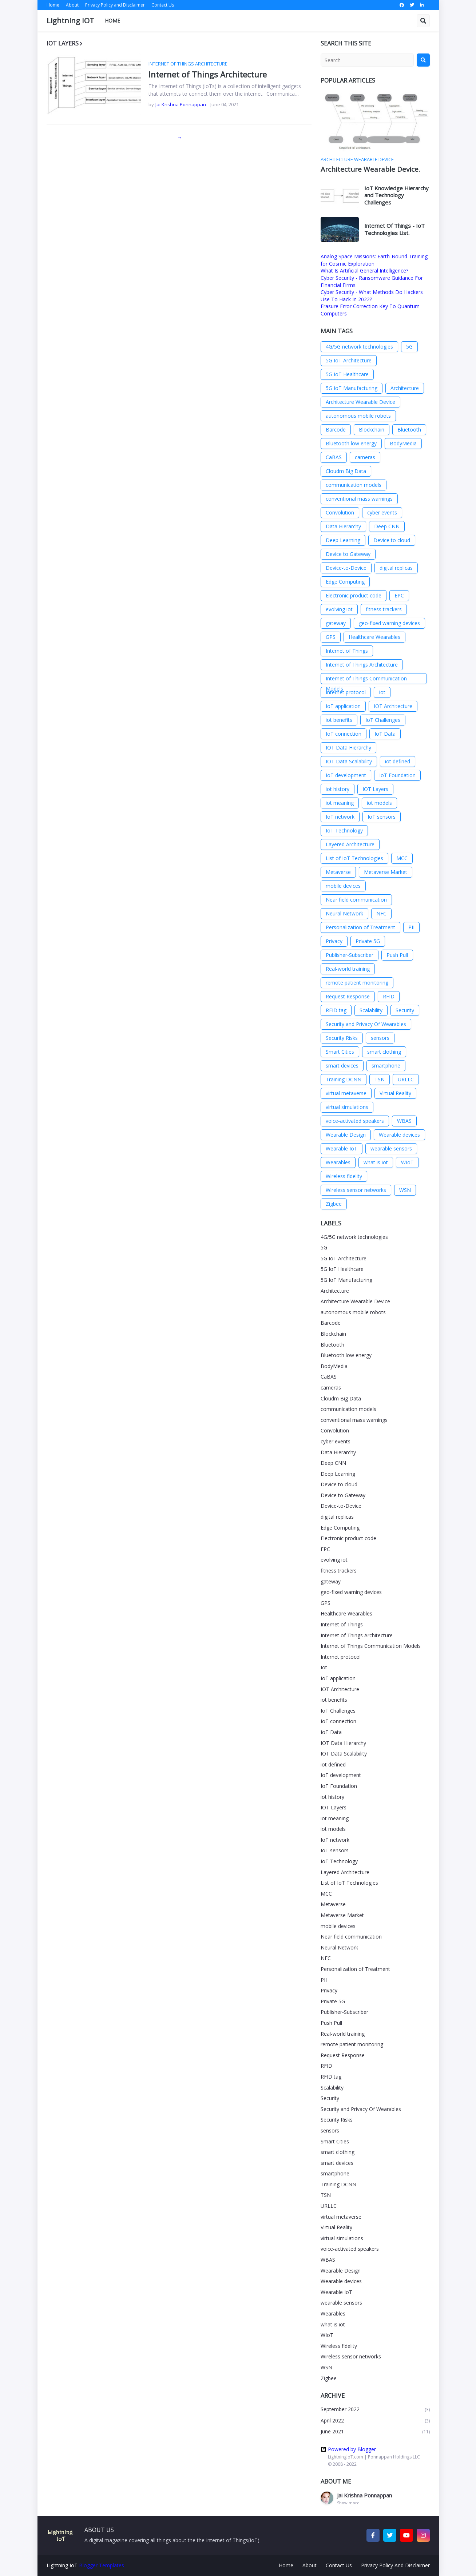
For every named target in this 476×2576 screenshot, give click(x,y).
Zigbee (334, 1203)
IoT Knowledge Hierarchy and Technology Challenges (396, 195)
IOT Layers (375, 789)
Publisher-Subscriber (349, 954)
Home (53, 5)
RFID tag (336, 1010)
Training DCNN (343, 1079)
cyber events (382, 512)
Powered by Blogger (348, 2449)
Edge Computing (345, 581)
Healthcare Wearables (374, 636)
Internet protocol (346, 692)
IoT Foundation (397, 775)
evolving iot (339, 609)
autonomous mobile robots (358, 415)
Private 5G (368, 941)
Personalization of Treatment (360, 927)
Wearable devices (399, 1134)
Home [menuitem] (112, 20)
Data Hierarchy (343, 526)
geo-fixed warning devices (389, 623)
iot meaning (340, 802)
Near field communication (356, 899)
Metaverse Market (385, 871)
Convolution (340, 512)
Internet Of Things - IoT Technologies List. (394, 229)
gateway (336, 623)
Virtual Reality (395, 1093)
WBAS (404, 1120)
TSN (379, 1079)
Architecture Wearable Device (360, 401)
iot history (337, 789)
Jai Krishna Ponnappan (364, 2495)
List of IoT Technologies (354, 858)
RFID (388, 996)
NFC (381, 913)
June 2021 (375, 2432)
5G (409, 346)
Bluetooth (409, 429)
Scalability (371, 1010)
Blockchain (371, 429)
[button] (423, 20)
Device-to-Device (346, 567)
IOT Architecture (393, 706)
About (72, 5)
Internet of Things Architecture (207, 74)
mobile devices (343, 885)
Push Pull (397, 954)
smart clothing (384, 1051)
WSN (405, 1189)
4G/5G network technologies (359, 346)
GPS (331, 636)
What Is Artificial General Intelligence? (364, 270)
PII (411, 927)
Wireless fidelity (344, 1176)
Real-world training (348, 968)
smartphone (386, 1065)
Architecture (404, 388)
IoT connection (343, 733)
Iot (382, 692)
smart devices (342, 1065)
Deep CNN (387, 526)
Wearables (338, 1162)
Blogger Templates (101, 2565)
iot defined (397, 761)
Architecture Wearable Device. (370, 169)
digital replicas (396, 567)
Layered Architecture (350, 844)
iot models (379, 802)
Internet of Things (347, 650)
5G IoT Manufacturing (351, 388)
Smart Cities (340, 1051)
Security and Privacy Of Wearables (366, 1024)
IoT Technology (344, 830)
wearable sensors (391, 1148)
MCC (402, 858)
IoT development (346, 775)
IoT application (343, 706)
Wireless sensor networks (356, 1189)
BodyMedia (403, 443)
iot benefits (339, 719)
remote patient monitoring (357, 982)
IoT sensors (382, 816)
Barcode (336, 429)
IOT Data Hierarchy (348, 747)
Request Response (348, 996)
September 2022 (375, 2409)
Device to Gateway (348, 553)
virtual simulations (347, 1107)
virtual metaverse (346, 1093)
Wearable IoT (341, 1148)
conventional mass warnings (359, 498)
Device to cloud (391, 540)
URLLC (406, 1079)
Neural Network (344, 913)
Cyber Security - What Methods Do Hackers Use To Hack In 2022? (372, 296)
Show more (348, 2502)
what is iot (376, 1162)
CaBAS (334, 457)
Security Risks (342, 1037)
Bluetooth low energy (351, 443)
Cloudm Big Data (346, 471)
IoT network (340, 816)
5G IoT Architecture (349, 360)
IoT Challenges (382, 719)
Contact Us (162, 5)
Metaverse (338, 871)
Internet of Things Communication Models (366, 679)
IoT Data (385, 733)
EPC (399, 595)
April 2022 (375, 2421)
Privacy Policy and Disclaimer (115, 5)
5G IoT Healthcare (347, 374)
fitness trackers (384, 609)
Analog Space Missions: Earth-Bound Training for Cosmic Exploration (374, 260)
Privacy (334, 941)
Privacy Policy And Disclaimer (395, 2565)
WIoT (407, 1162)
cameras (365, 457)
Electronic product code (353, 595)
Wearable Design (346, 1134)
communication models (353, 484)
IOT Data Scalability (349, 761)
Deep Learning (343, 540)
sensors (380, 1037)
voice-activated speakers (355, 1120)
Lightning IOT (70, 20)
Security (405, 1010)
